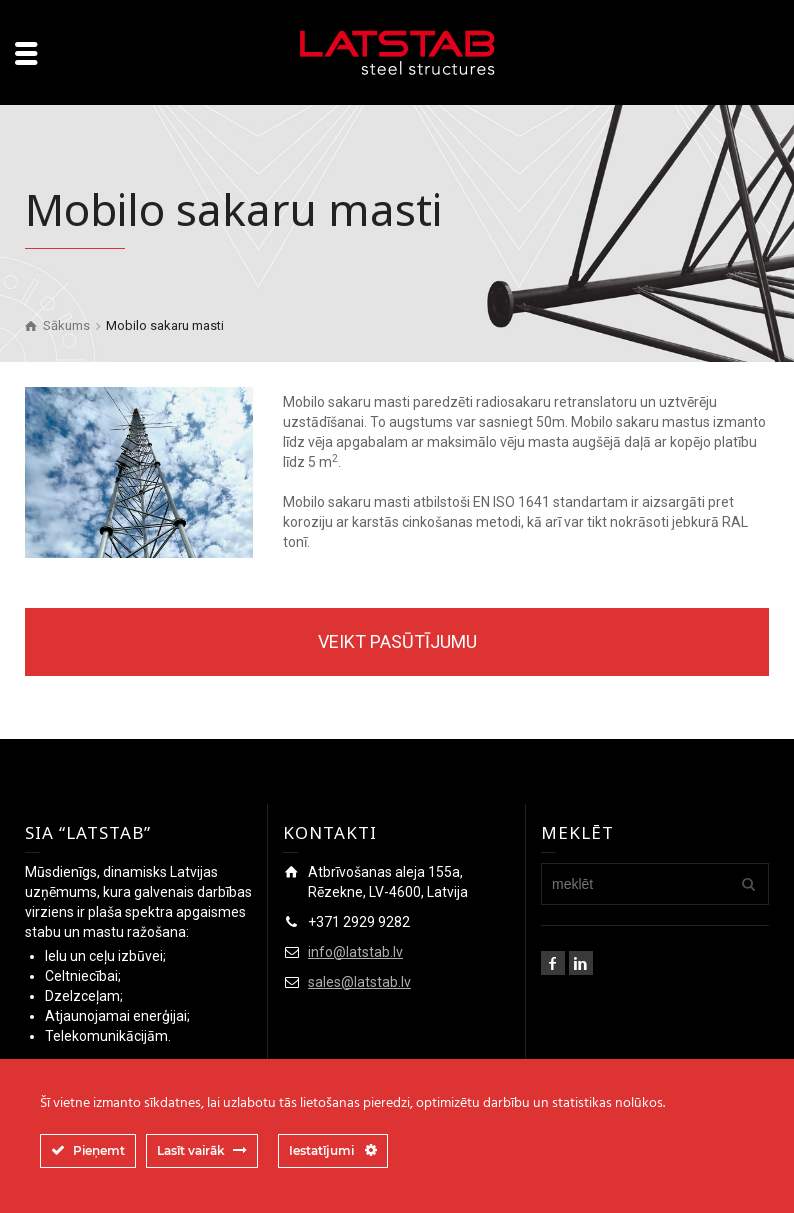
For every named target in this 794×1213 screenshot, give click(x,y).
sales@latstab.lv (359, 982)
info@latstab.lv (355, 952)
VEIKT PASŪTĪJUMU (397, 641)
